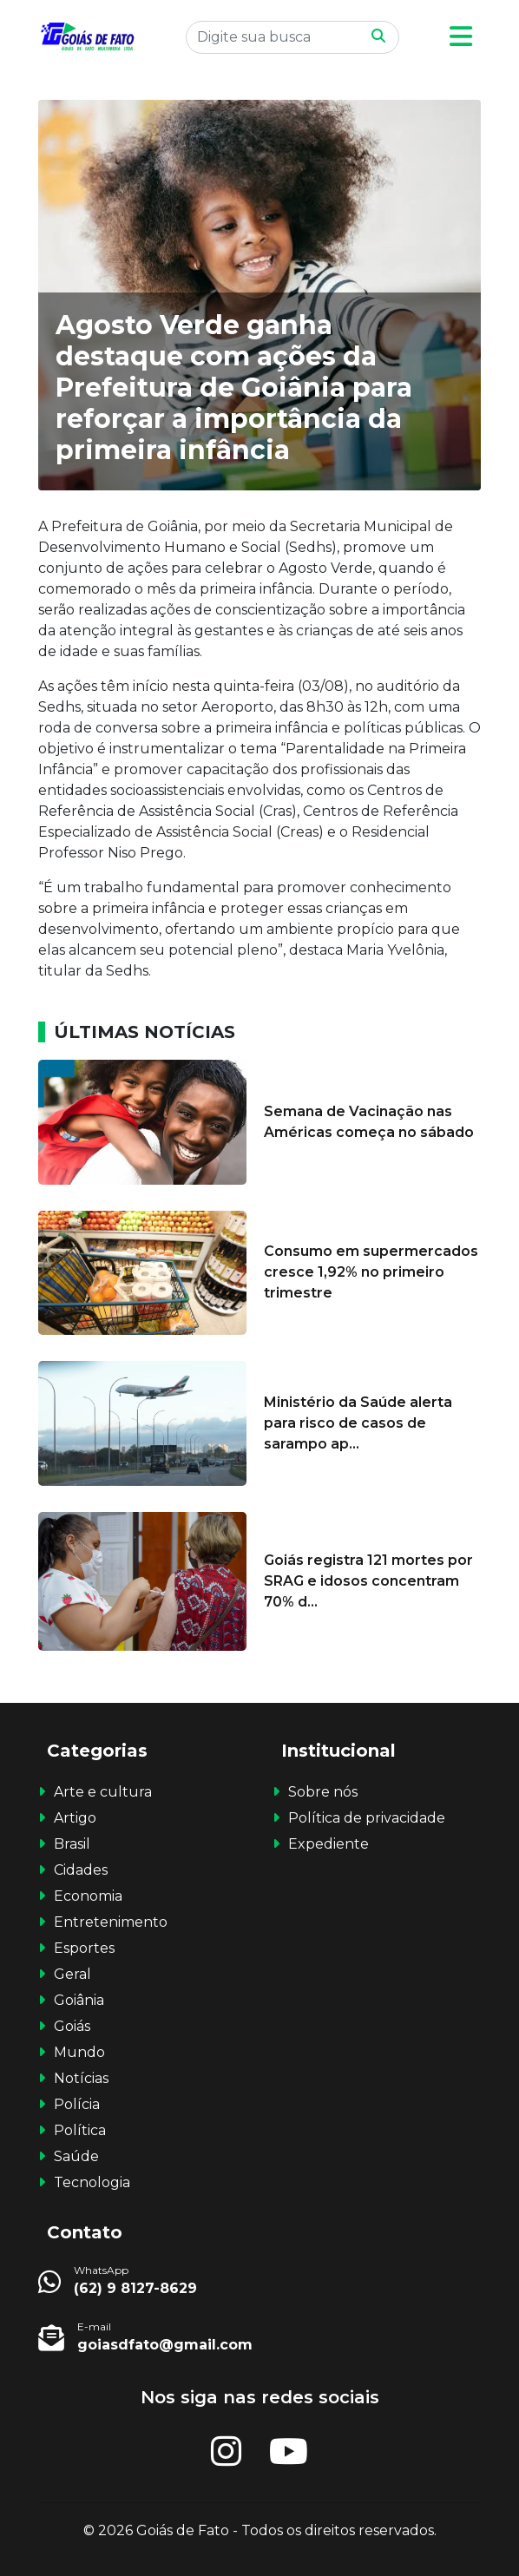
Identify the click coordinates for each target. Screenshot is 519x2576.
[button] (461, 37)
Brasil (72, 1844)
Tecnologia (92, 2182)
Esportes (84, 1948)
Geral (72, 1974)
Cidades (81, 1870)
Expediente (328, 1844)
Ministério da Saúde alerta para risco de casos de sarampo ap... (358, 1423)
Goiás (72, 2026)
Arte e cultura (103, 1792)
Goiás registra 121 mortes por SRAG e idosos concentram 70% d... (368, 1581)
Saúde (76, 2156)
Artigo (75, 1818)
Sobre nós (323, 1792)
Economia (88, 1896)
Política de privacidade (366, 1818)
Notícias (81, 2078)
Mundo (79, 2052)
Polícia (77, 2104)
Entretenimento (111, 1922)
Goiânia (79, 2000)
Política (80, 2130)
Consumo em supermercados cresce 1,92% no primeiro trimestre (371, 1272)
